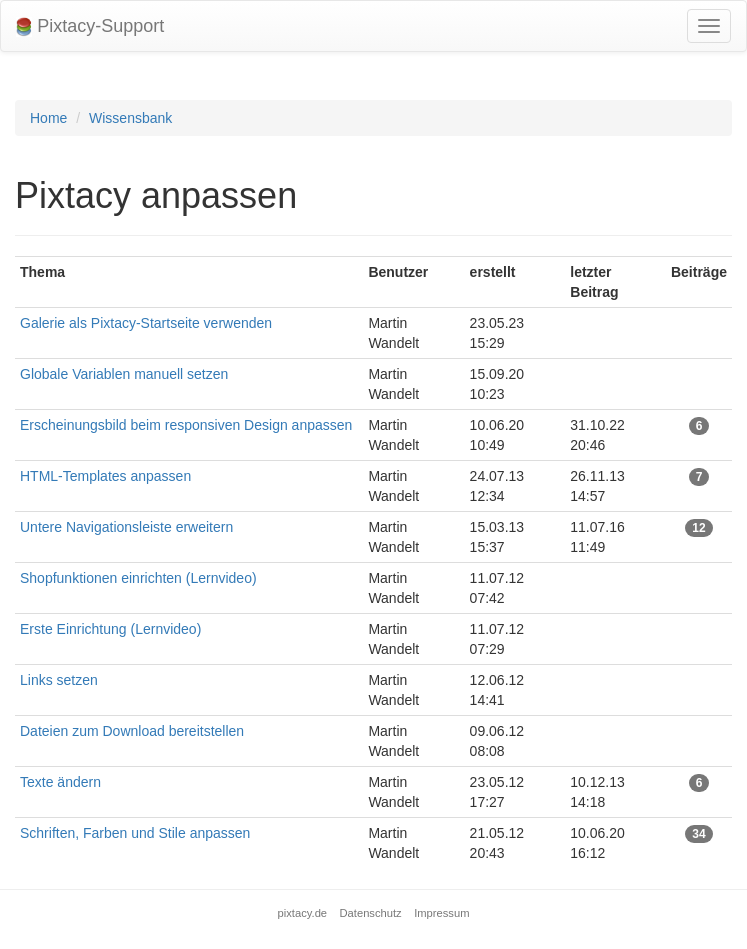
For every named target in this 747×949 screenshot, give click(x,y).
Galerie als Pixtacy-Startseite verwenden (146, 323)
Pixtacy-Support (90, 26)
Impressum (441, 913)
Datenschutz (371, 913)
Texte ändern (60, 782)
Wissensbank (130, 118)
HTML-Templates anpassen (105, 476)
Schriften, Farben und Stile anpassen (135, 833)
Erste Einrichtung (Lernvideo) (110, 629)
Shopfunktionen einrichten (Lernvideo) (138, 578)
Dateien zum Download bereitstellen (132, 731)
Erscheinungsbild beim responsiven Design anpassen (186, 425)
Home (48, 118)
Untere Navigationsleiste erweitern (126, 527)
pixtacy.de (303, 913)
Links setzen (59, 680)
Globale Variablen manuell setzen (124, 374)
